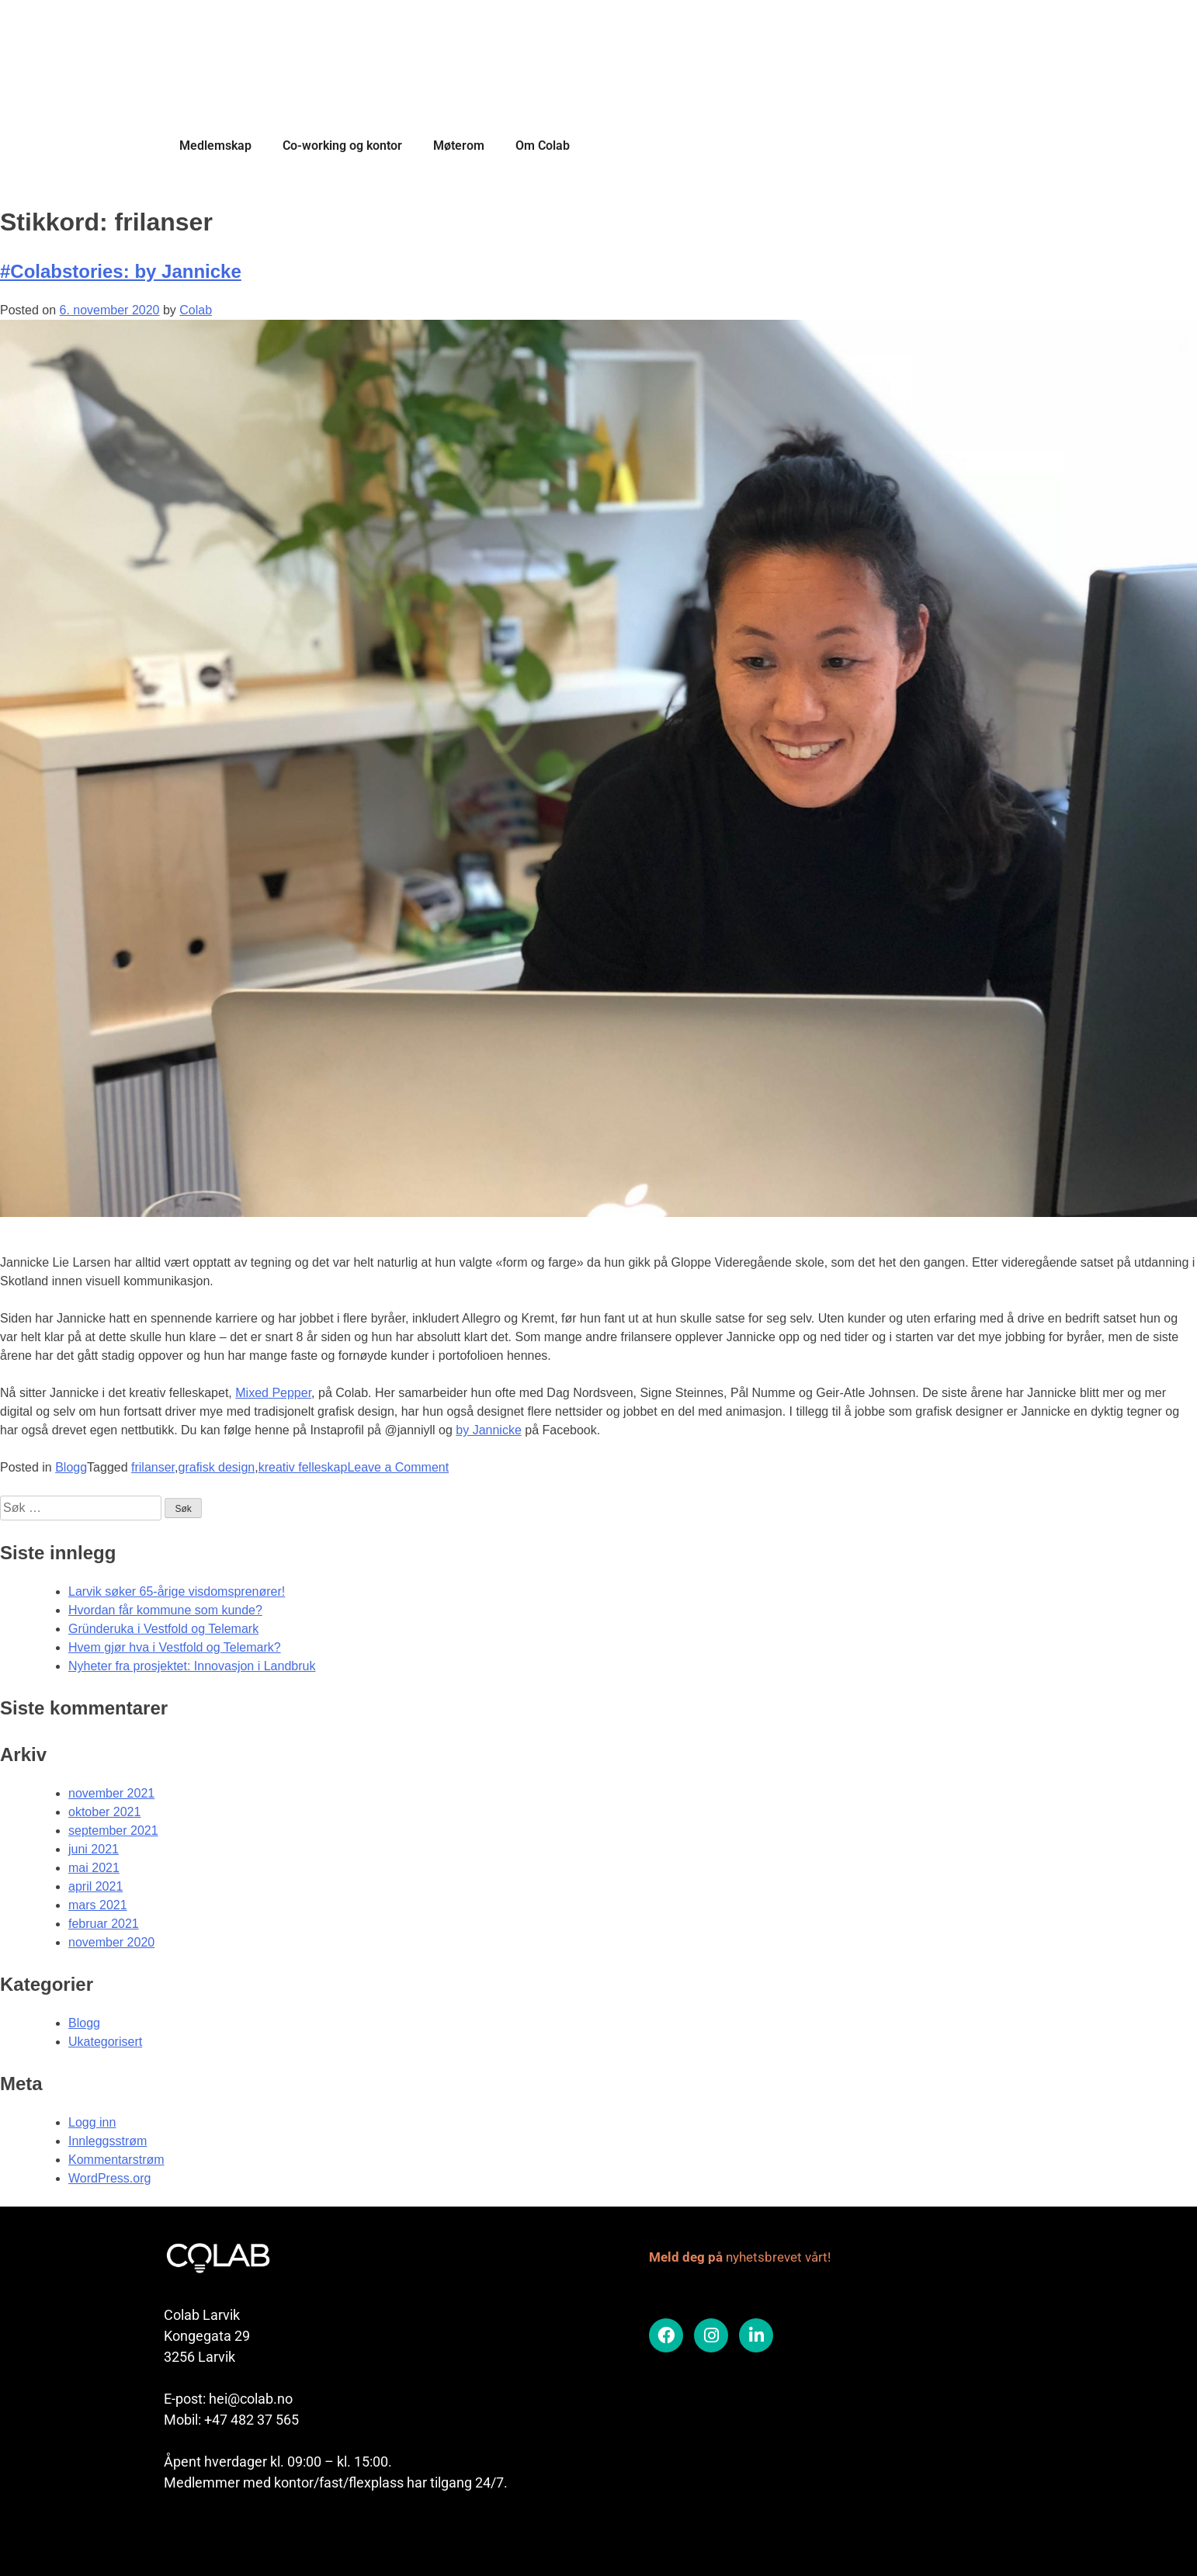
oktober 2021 (104, 1811)
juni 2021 (93, 1849)
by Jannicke (489, 1430)
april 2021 (95, 1886)
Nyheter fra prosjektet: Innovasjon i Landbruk (191, 1666)
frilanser (153, 1467)
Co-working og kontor (342, 145)
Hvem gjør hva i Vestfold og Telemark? (174, 1647)
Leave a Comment (398, 1467)
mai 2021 (94, 1867)
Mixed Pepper (273, 1392)
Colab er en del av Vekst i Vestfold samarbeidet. (288, 2535)
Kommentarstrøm (116, 2159)
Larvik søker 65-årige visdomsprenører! (176, 1591)
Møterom (458, 145)
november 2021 (111, 1793)
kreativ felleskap (303, 1467)
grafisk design (217, 1467)
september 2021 (113, 1830)
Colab (195, 310)
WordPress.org (109, 2178)
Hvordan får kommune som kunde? (165, 1610)
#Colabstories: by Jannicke (120, 271)
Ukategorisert (105, 2041)
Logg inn (92, 2122)
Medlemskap (215, 145)
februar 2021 (103, 1923)
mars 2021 (97, 1905)
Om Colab (542, 145)
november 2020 (111, 1942)
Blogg (71, 1467)
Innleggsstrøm (107, 2141)
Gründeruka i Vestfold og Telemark (163, 1628)
